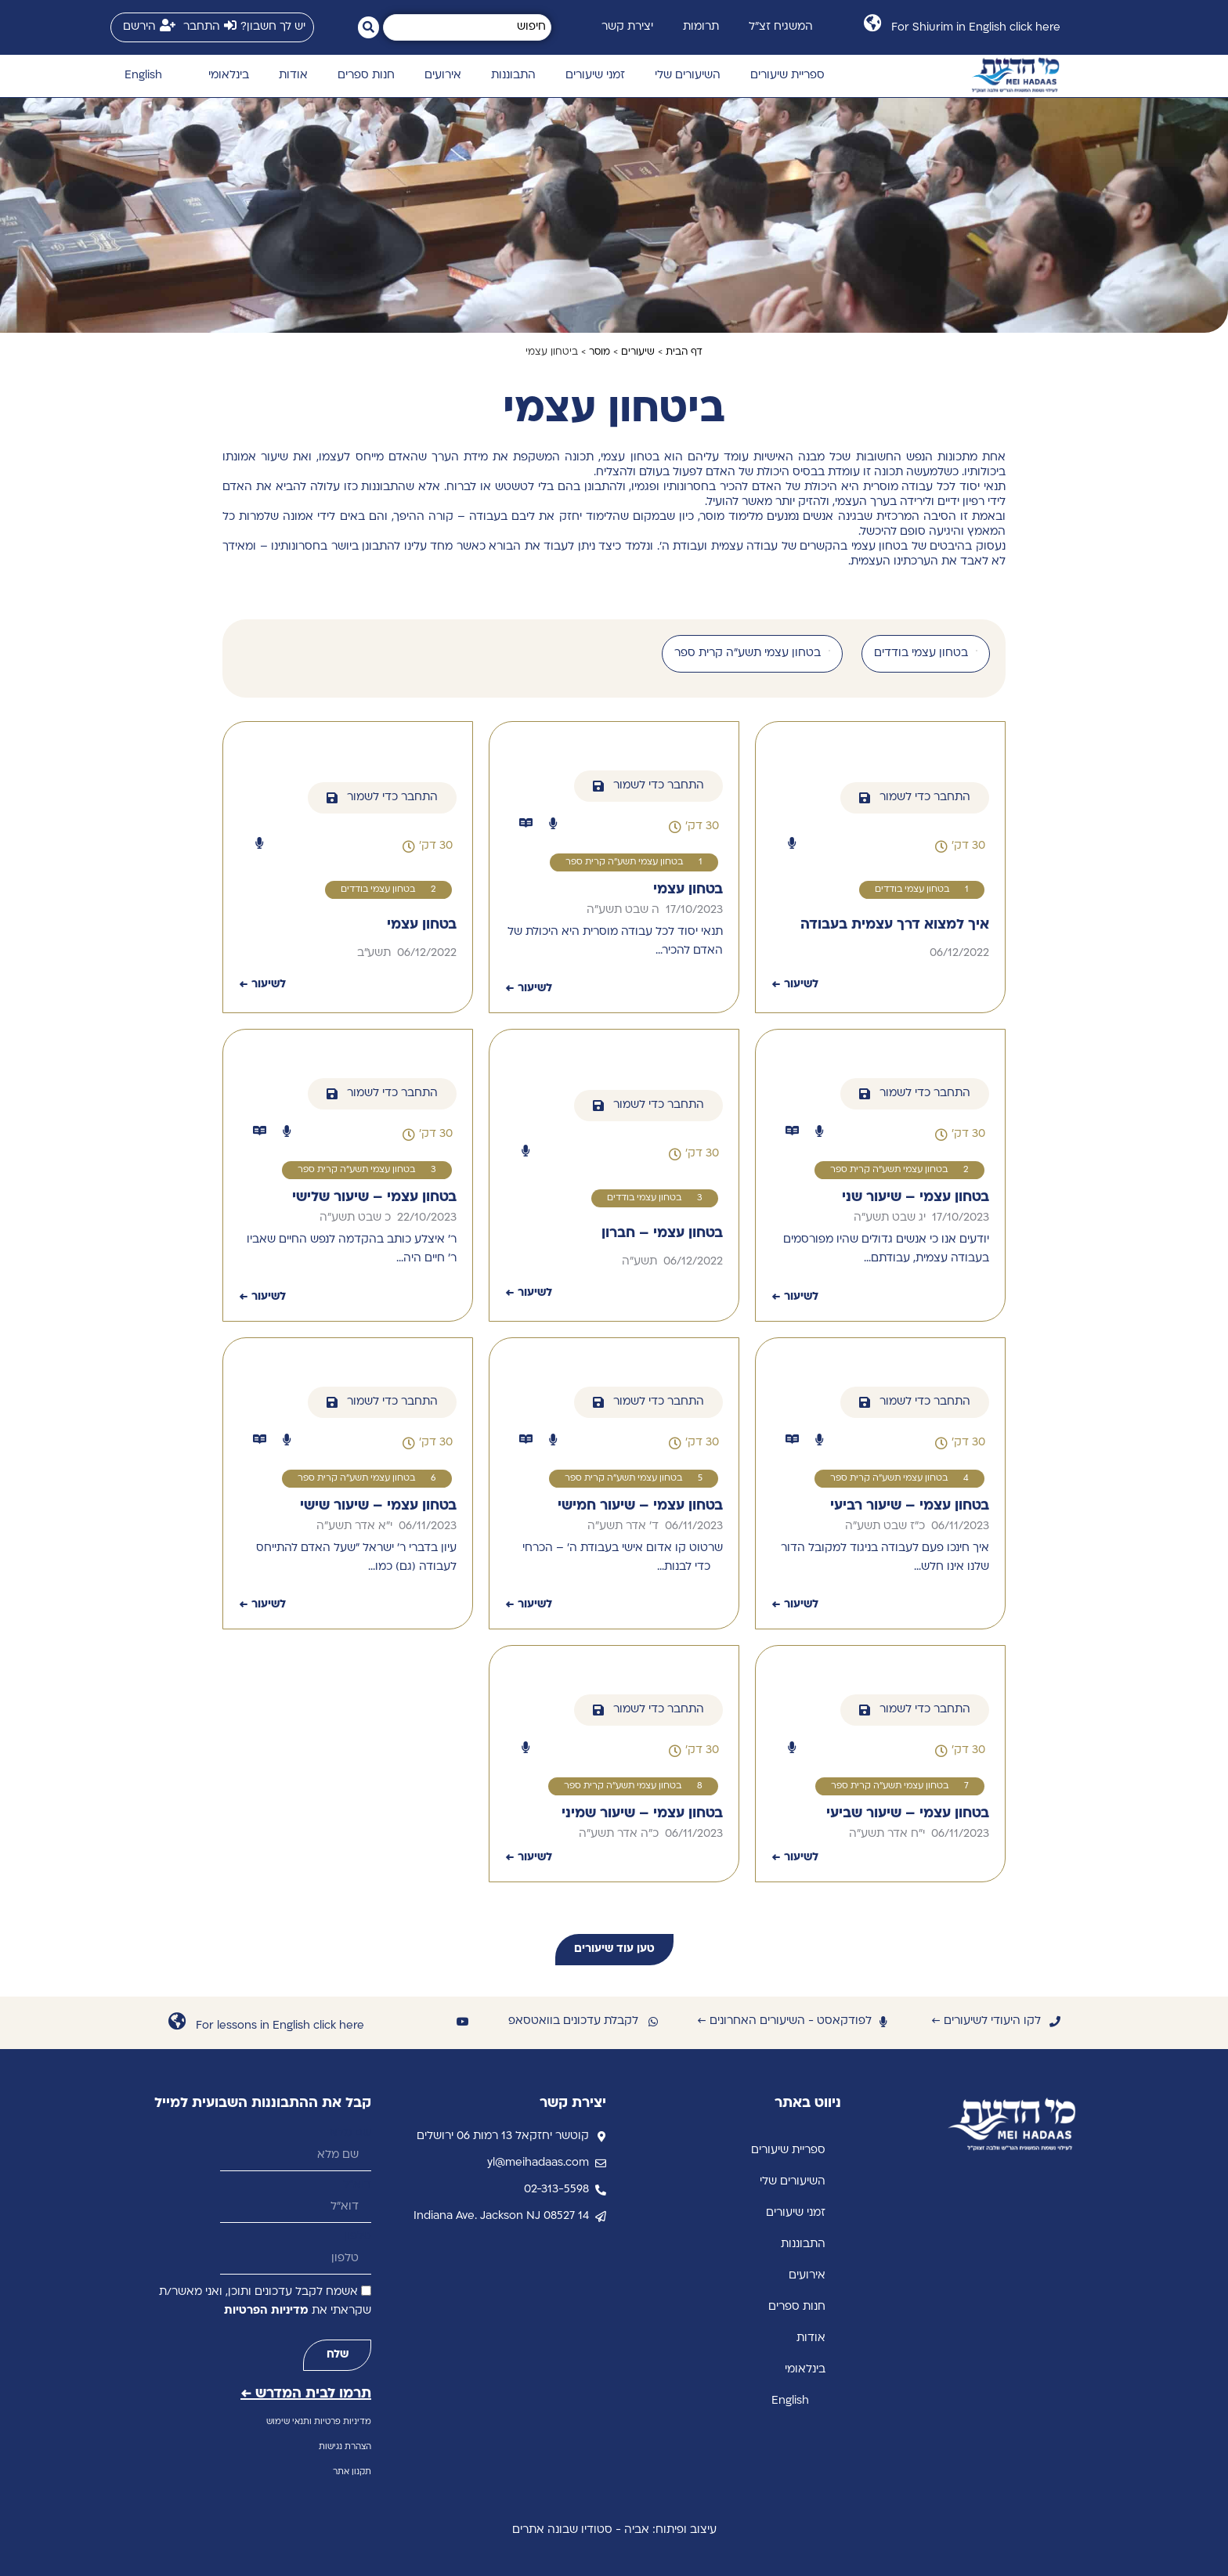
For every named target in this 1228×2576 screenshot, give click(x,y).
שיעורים (638, 352)
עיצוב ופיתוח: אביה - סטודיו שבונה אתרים (614, 2530)
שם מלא (350, 2133)
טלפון (357, 2236)
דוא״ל (357, 2185)
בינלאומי (228, 75)
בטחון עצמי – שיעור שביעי (907, 1813)
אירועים (442, 75)
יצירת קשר (627, 27)
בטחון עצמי (688, 890)
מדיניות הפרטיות (266, 2311)
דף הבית (684, 352)
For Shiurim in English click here (975, 28)
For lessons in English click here (280, 2026)
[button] (960, 846)
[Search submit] (368, 27)
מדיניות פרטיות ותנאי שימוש (318, 2422)
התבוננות (513, 75)
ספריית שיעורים (787, 75)
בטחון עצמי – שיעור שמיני (642, 1813)
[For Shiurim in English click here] (872, 23)
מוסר (599, 352)
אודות (293, 75)
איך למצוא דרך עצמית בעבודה (894, 925)
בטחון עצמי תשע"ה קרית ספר (624, 862)
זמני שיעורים (595, 75)
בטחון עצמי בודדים (912, 890)
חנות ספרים (366, 75)
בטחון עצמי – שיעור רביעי (909, 1506)
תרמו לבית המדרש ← (305, 2394)
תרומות (701, 27)
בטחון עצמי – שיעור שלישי (374, 1197)
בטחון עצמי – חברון (662, 1233)
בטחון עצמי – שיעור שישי (378, 1506)
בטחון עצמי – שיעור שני (915, 1197)
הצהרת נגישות (345, 2447)
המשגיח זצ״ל (781, 27)
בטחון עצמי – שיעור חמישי (640, 1506)
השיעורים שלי (688, 75)
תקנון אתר (352, 2472)
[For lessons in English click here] (177, 2021)
